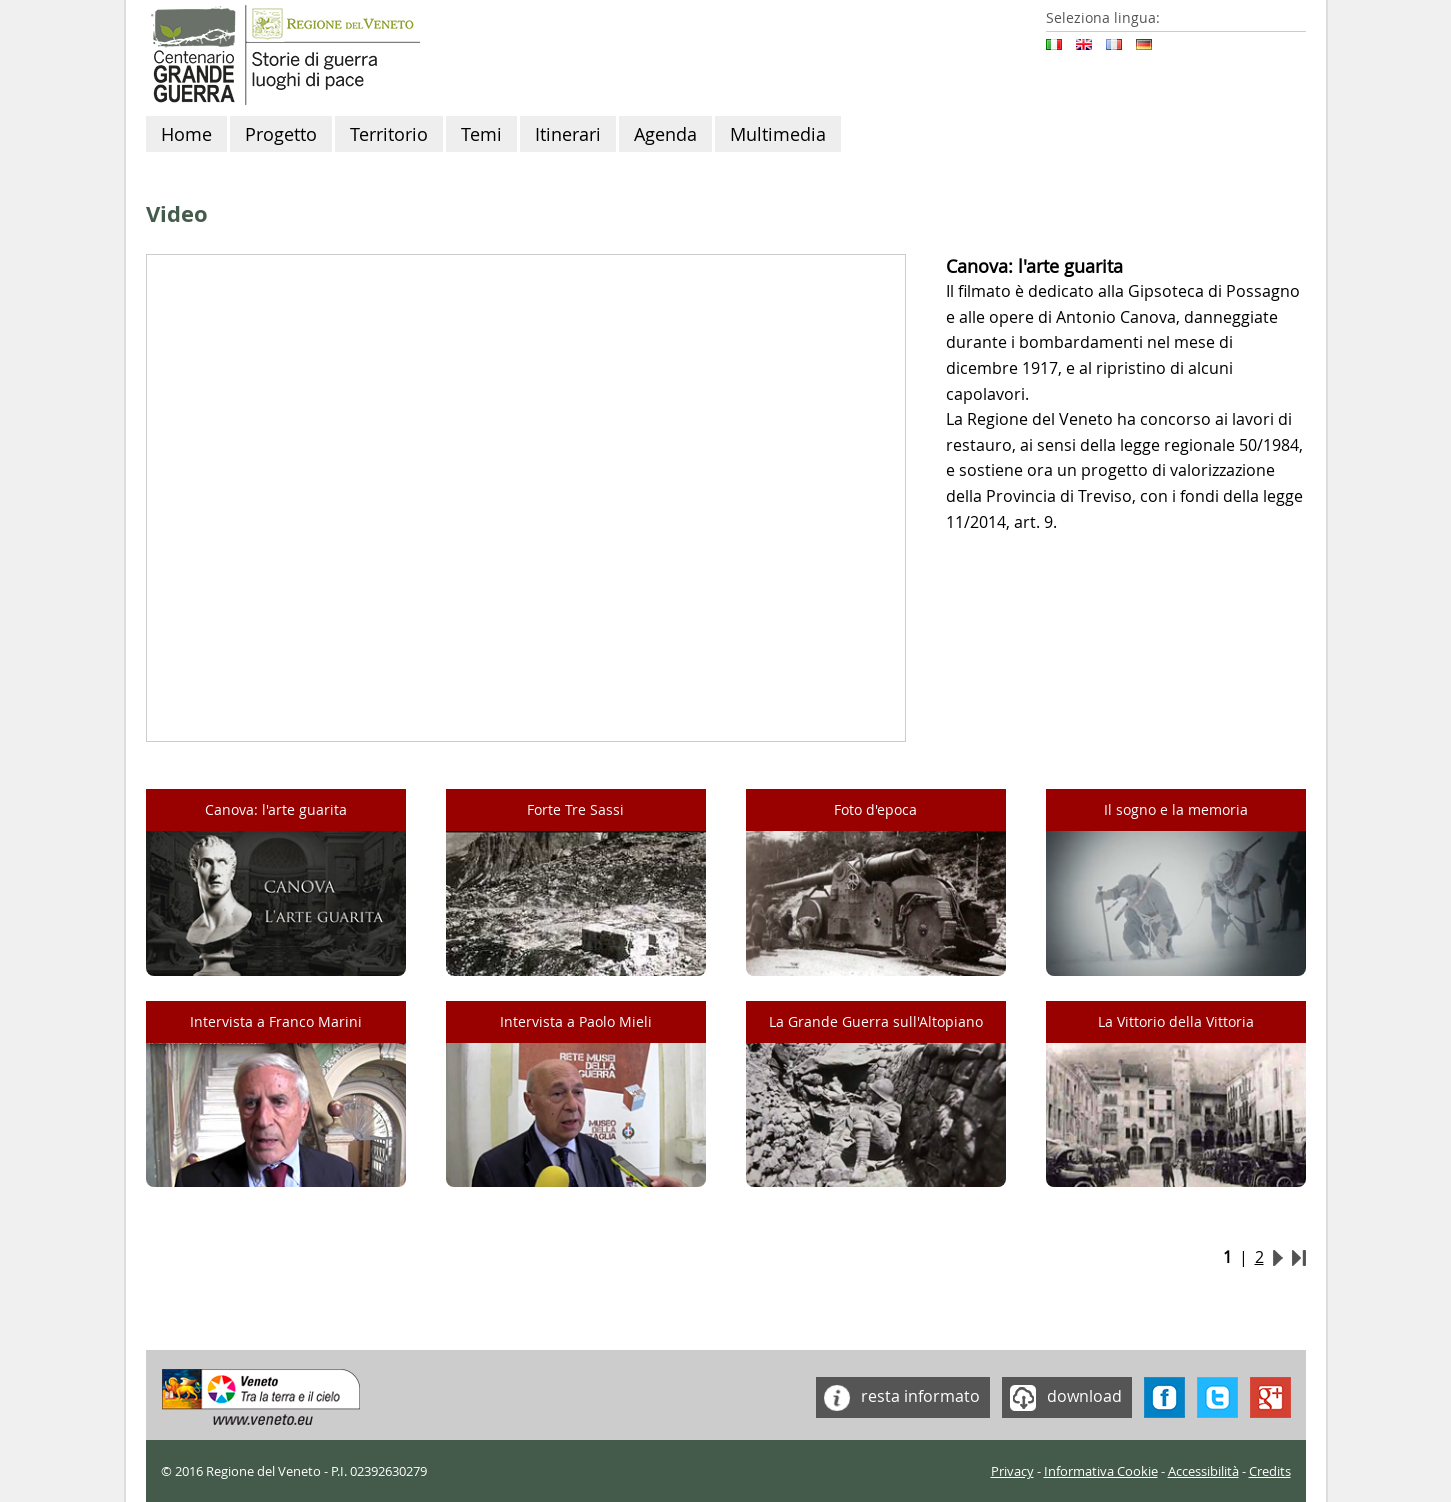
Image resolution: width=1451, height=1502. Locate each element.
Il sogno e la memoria (1176, 809)
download (1062, 1397)
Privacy (1012, 1471)
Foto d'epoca (875, 809)
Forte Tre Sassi (575, 809)
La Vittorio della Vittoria (1176, 1021)
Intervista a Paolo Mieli (576, 1021)
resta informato (898, 1397)
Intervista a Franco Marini (276, 1021)
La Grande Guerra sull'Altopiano (876, 1021)
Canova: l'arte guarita (276, 809)
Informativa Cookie (1101, 1471)
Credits (1270, 1471)
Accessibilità (1203, 1471)
